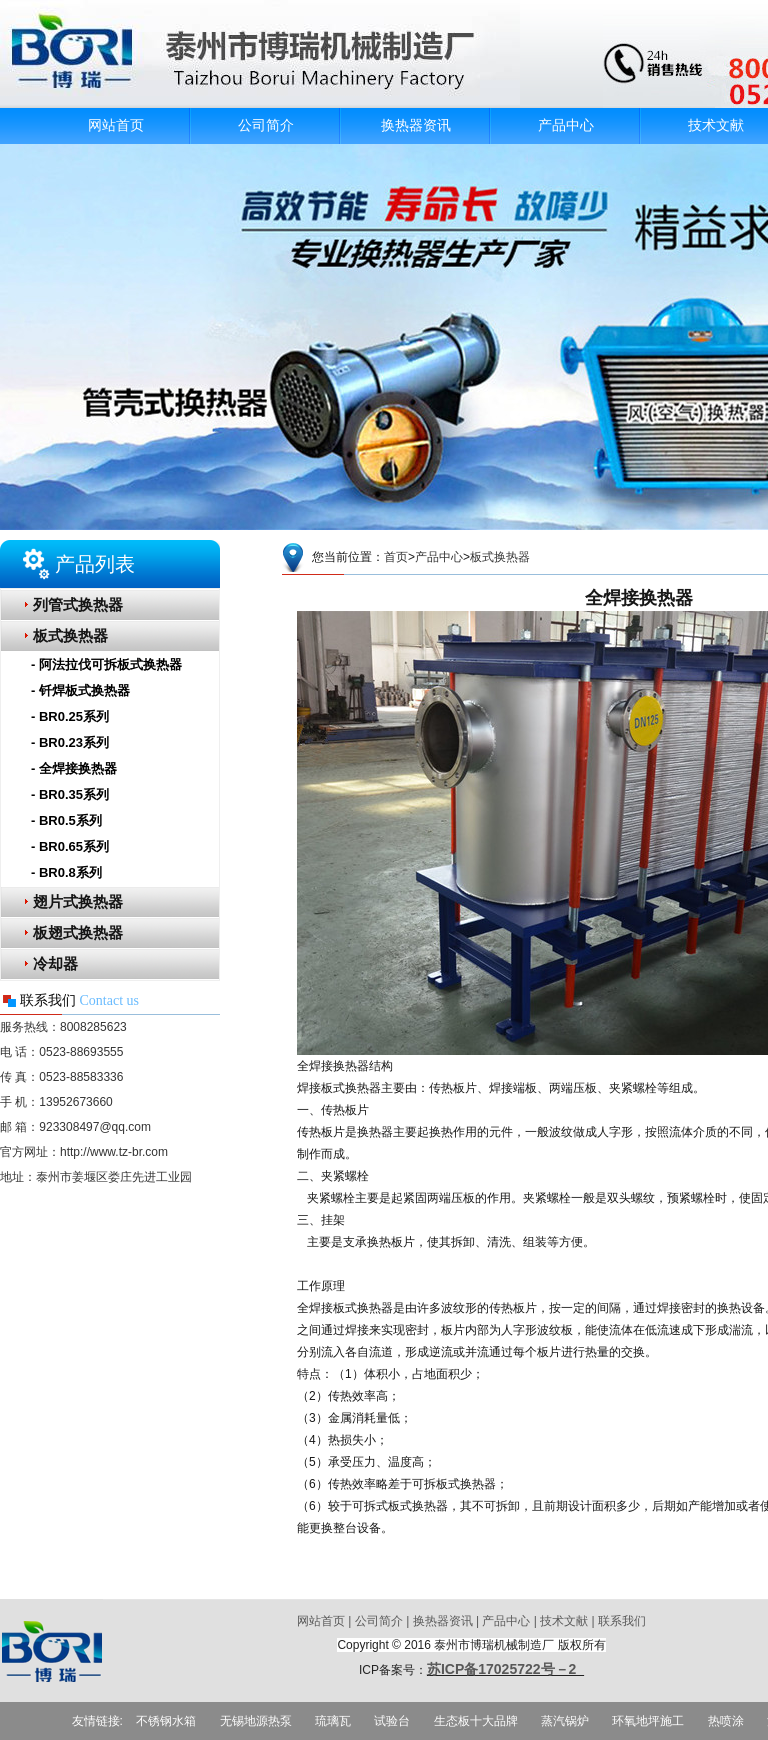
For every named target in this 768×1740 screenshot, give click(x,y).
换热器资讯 (416, 125)
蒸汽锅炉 (565, 1721)
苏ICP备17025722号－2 (505, 1669)
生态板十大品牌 (476, 1721)
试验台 (392, 1721)
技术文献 (564, 1621)
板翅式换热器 (78, 933)
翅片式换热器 (78, 902)
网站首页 (116, 125)
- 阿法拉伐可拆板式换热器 (106, 664)
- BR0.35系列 (70, 794)
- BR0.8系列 (66, 872)
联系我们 (622, 1621)
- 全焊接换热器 (74, 768)
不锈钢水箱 (166, 1721)
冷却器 (55, 964)
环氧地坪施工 (648, 1721)
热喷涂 (726, 1721)
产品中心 (566, 125)
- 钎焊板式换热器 (80, 690)
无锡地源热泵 (256, 1721)
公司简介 (266, 125)
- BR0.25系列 (70, 716)
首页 (396, 557)
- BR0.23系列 (70, 742)
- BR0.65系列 (70, 846)
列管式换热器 (78, 605)
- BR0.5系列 (66, 820)
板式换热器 (70, 636)
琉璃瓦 (333, 1721)
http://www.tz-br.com (114, 1152)
